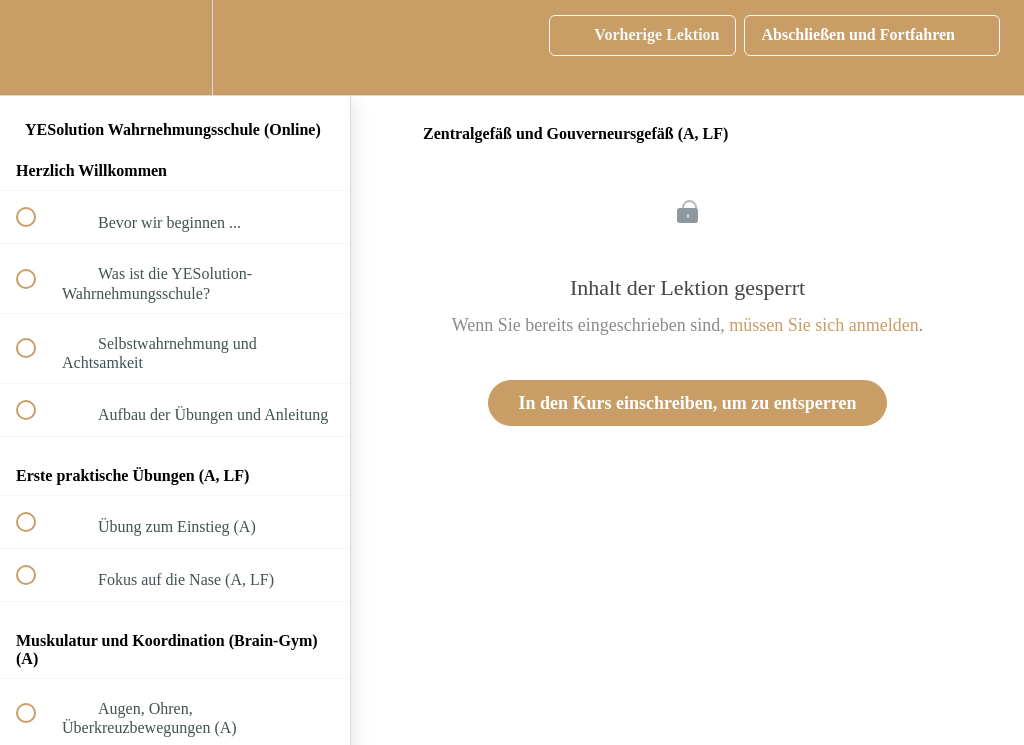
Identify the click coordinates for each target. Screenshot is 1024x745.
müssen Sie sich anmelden (823, 325)
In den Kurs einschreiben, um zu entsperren (688, 403)
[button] (37, 47)
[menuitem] (175, 47)
